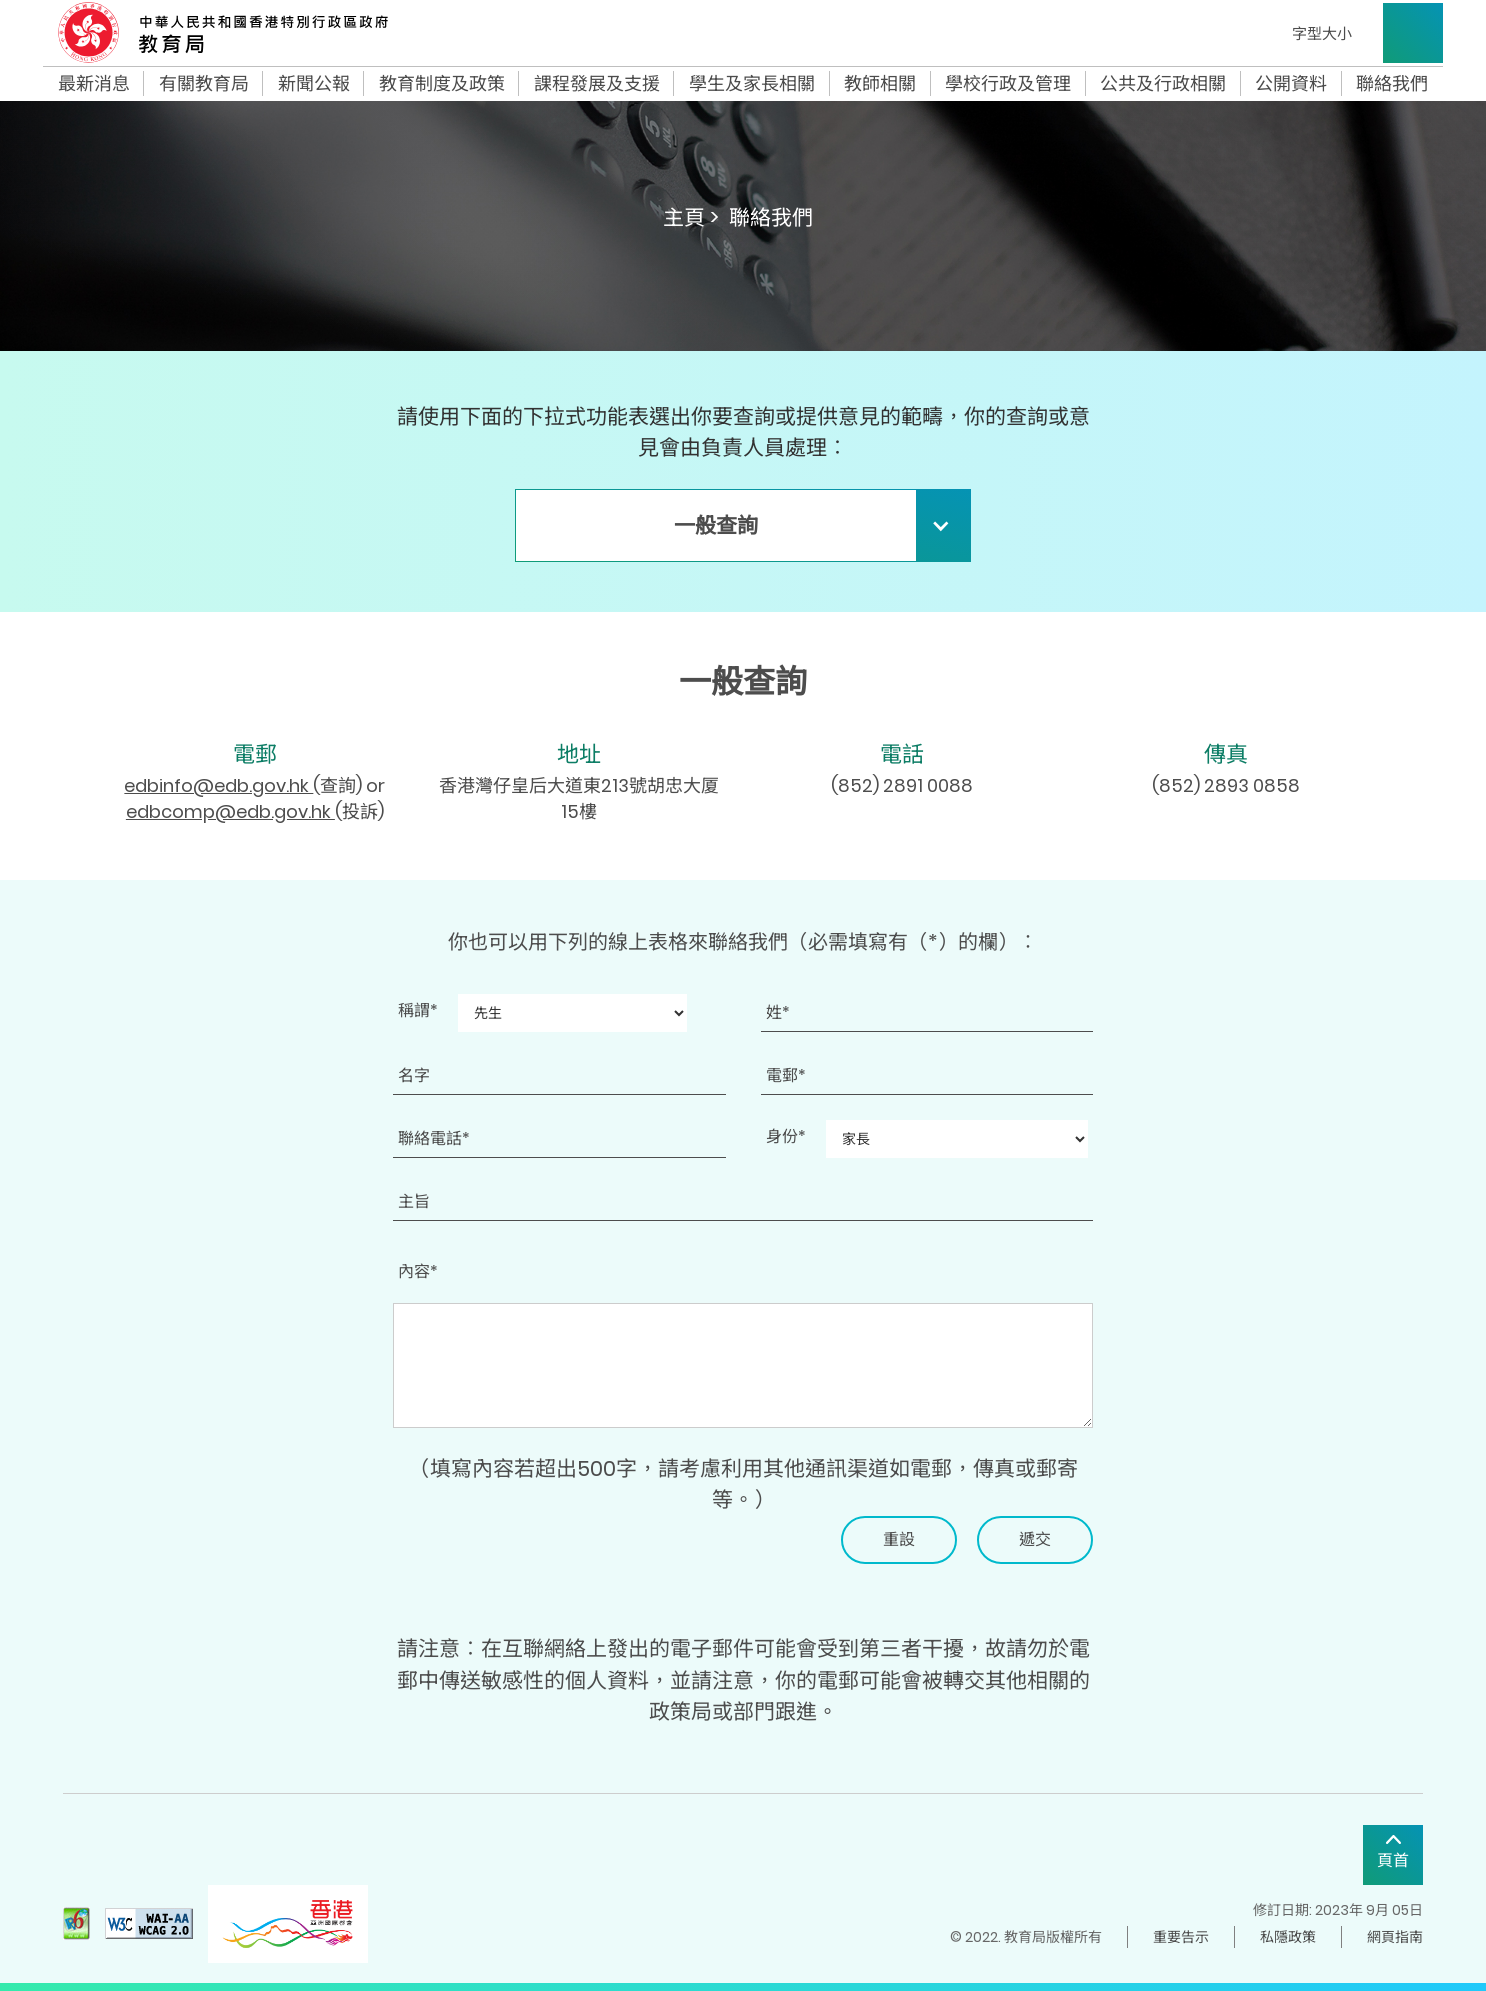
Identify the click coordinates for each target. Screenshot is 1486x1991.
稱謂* (418, 1010)
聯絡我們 (1392, 84)
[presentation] (545, 1555)
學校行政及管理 (1008, 84)
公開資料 (1291, 84)
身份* (786, 1136)
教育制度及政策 (442, 84)
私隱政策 (1288, 1937)
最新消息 (94, 84)
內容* (418, 1271)
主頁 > (691, 217)
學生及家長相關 (752, 84)
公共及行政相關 (1163, 84)
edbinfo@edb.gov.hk (218, 785)
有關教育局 (204, 84)
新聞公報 (314, 84)
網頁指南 (1395, 1937)
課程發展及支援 (597, 84)
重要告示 (1181, 1937)
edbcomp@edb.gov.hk (230, 811)
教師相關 (880, 84)
